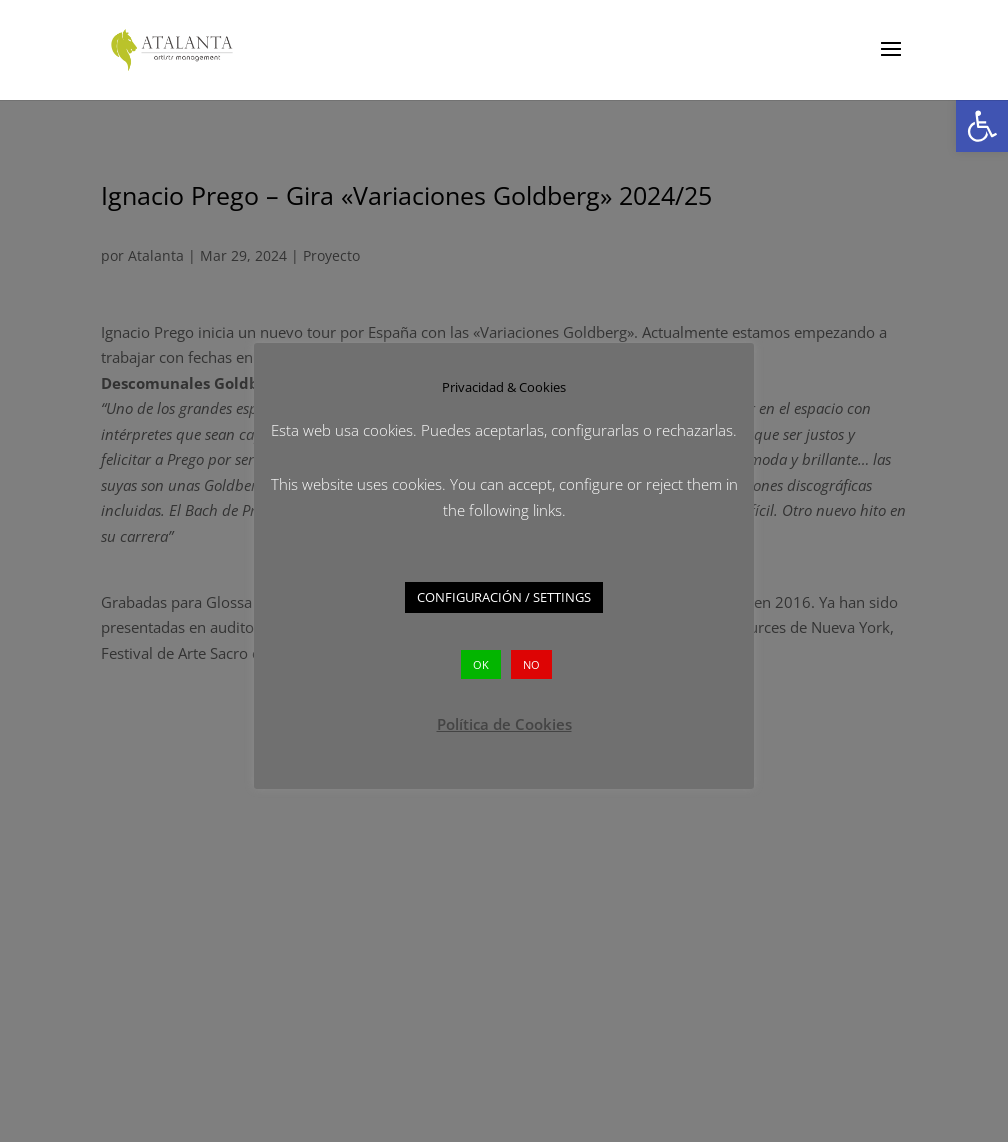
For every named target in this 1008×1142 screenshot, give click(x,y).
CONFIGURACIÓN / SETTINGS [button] (504, 597)
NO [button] (531, 664)
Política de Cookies (504, 724)
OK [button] (481, 664)
